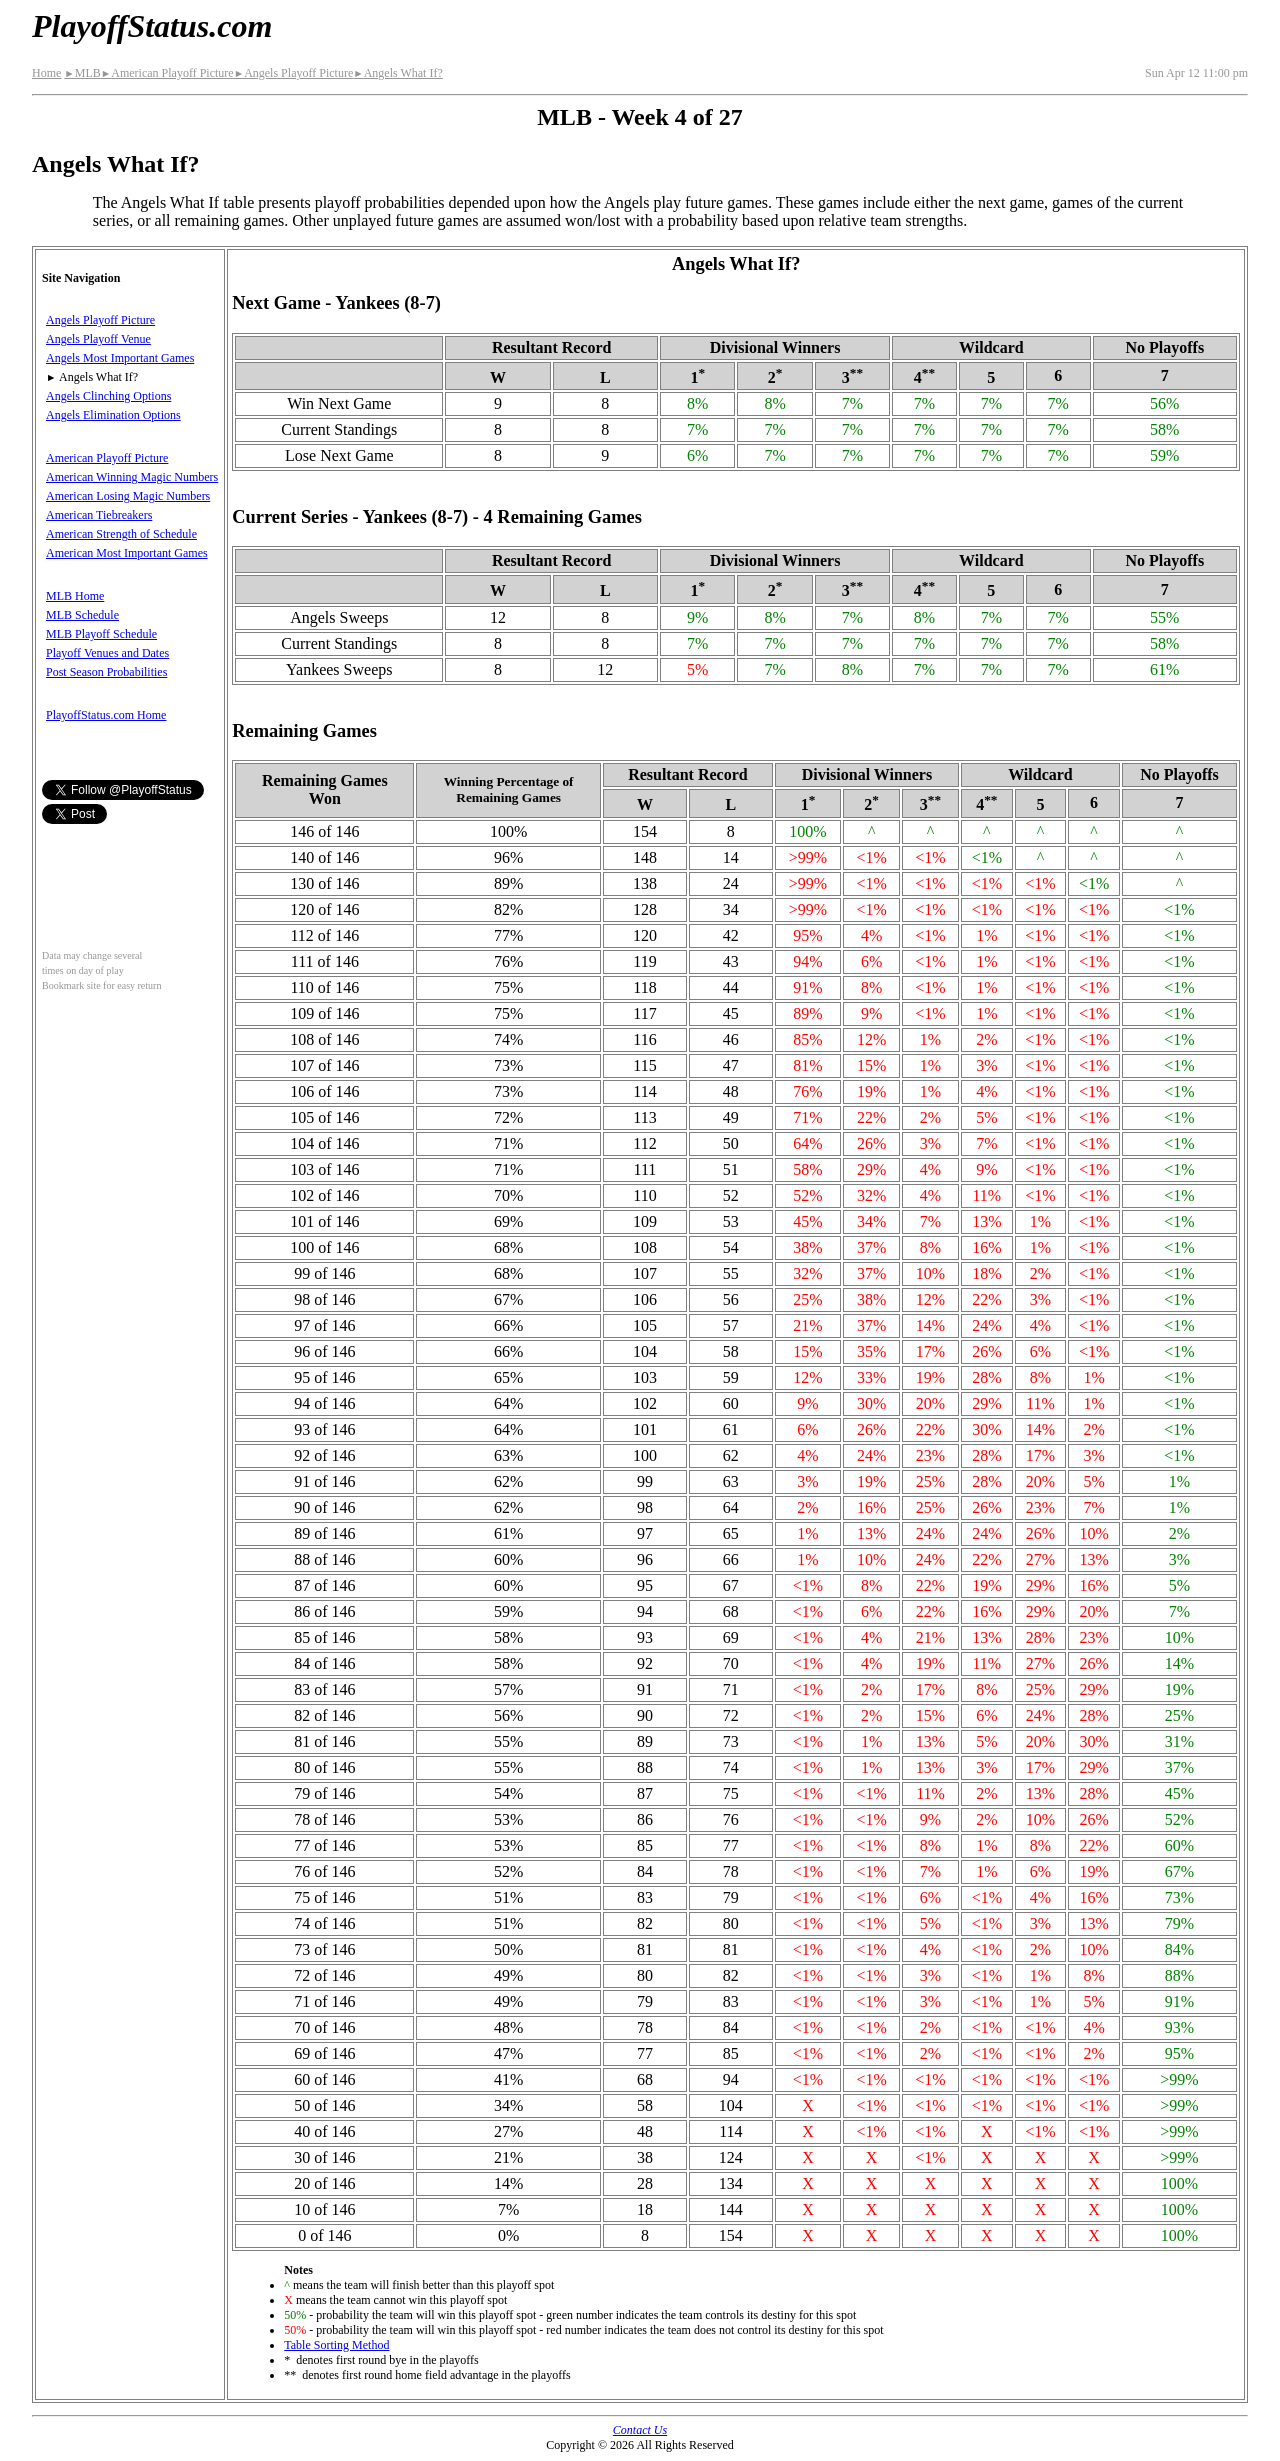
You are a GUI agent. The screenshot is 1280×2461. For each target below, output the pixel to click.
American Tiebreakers (99, 515)
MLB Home (75, 596)
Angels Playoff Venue (98, 339)
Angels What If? (398, 73)
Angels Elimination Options (113, 415)
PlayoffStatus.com (152, 26)
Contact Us (640, 2430)
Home (46, 73)
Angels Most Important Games (120, 358)
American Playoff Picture (167, 73)
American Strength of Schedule (121, 534)
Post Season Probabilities (106, 672)
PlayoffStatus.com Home (106, 715)
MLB (82, 73)
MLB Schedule (82, 615)
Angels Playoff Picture (294, 73)
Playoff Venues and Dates (107, 653)
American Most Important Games (127, 553)
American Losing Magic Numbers (128, 496)
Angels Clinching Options (108, 396)
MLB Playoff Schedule (101, 634)
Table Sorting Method (336, 2345)
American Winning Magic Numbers (132, 477)
